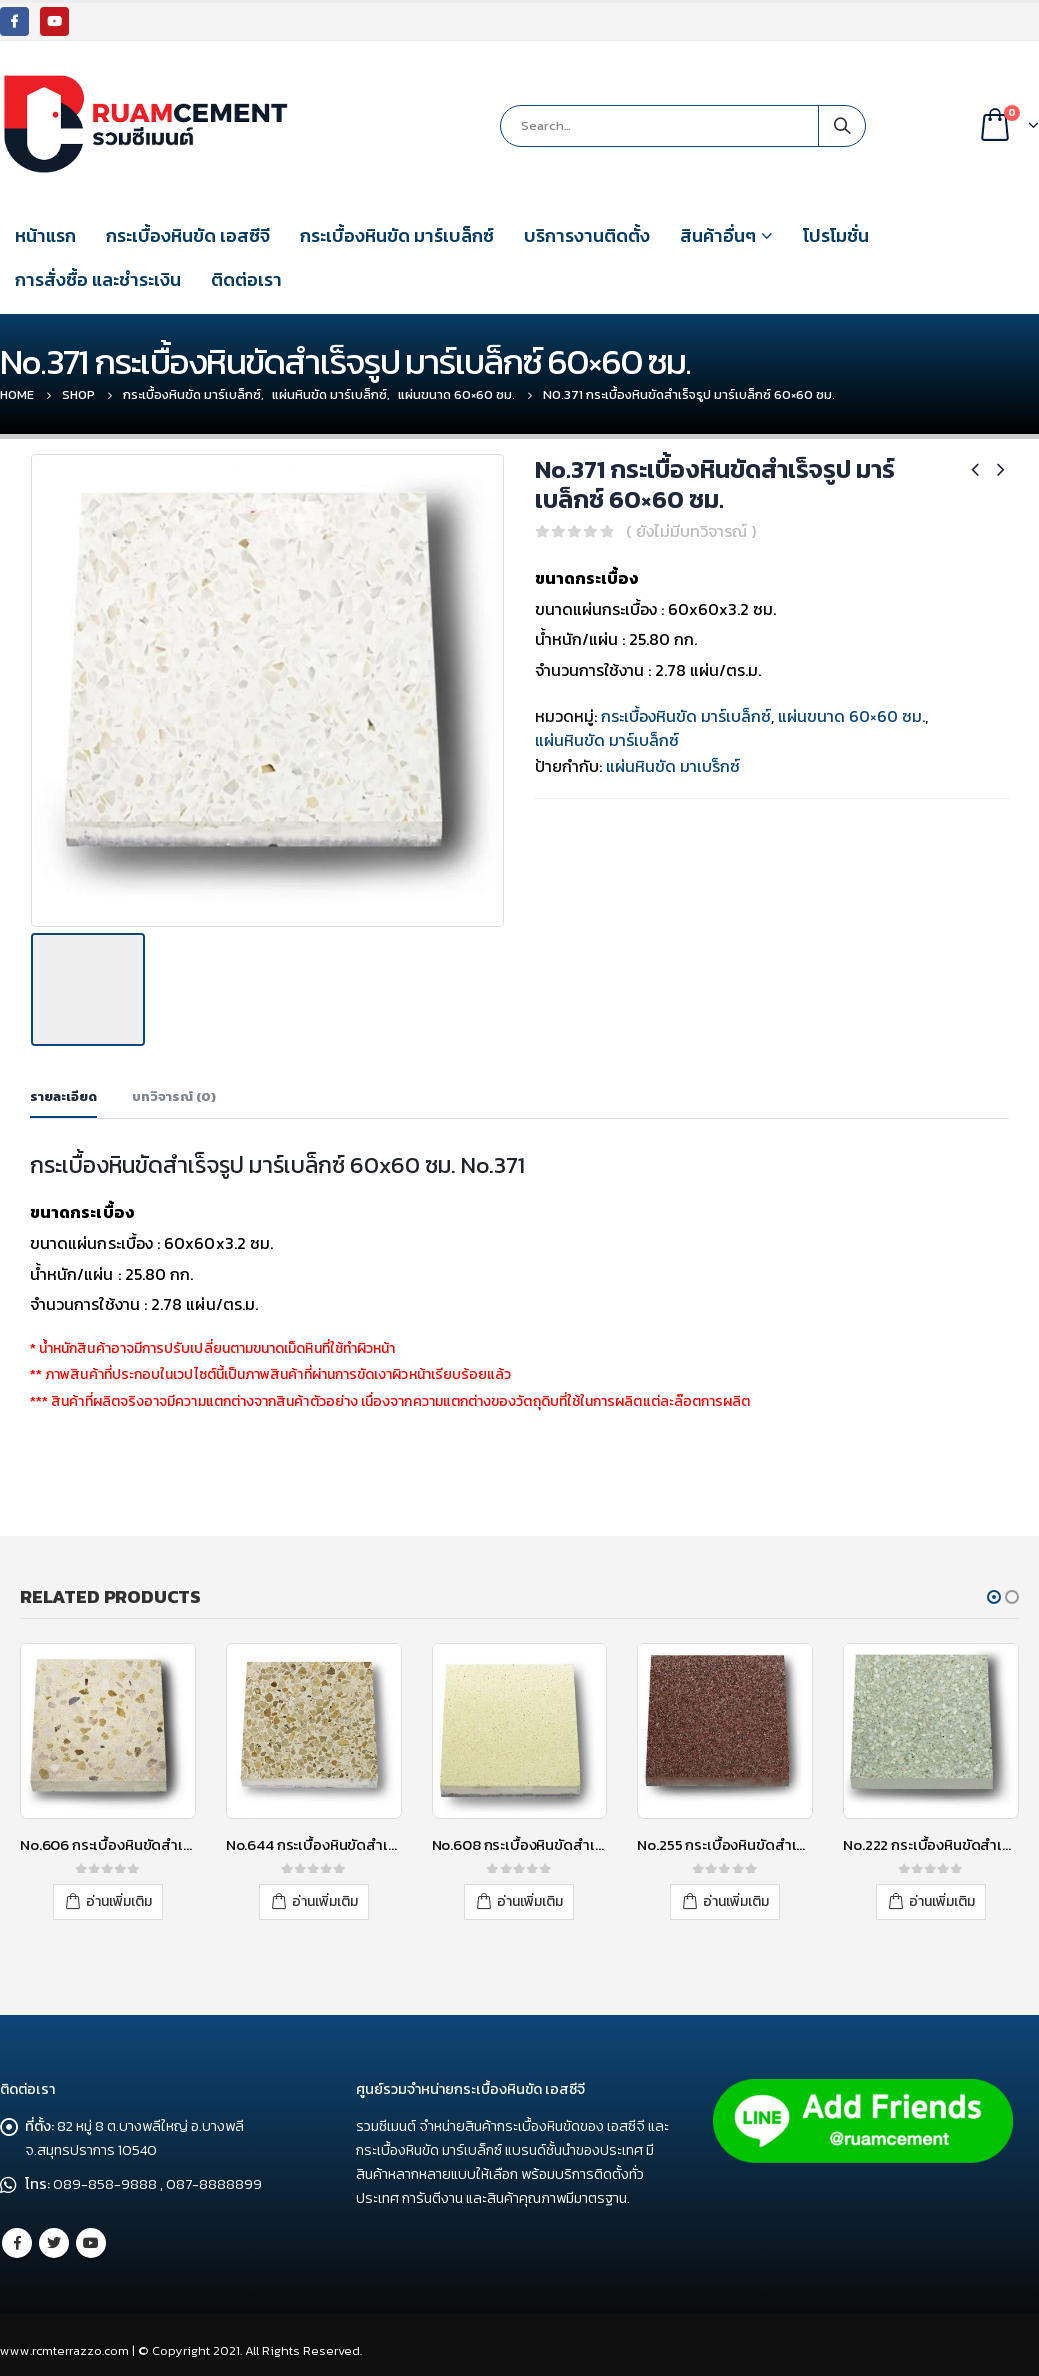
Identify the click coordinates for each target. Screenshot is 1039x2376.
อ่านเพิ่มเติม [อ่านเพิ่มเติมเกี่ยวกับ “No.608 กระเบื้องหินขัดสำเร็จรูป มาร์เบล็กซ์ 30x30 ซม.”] (530, 1895)
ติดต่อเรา (246, 279)
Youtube (91, 2236)
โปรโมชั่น (836, 235)
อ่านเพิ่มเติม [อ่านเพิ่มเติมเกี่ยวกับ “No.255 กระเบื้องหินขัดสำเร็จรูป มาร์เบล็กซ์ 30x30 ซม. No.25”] (736, 1895)
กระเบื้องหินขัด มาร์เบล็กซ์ (397, 235)
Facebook (17, 2236)
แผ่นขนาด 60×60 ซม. (851, 716)
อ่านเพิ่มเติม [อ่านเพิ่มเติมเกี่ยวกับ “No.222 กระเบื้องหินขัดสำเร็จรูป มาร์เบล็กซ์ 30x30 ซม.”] (942, 1895)
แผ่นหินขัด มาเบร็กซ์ (673, 766)
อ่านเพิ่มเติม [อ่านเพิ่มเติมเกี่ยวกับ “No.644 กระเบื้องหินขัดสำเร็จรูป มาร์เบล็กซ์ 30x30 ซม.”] (325, 1895)
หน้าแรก (45, 235)
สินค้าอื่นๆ (718, 235)
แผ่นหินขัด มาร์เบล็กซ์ (607, 740)
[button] (994, 1592)
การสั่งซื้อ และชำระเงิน (98, 279)
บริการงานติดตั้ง (587, 235)
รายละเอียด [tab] (63, 1091)
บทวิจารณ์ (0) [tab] (174, 1091)
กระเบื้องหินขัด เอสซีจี (188, 235)
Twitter (54, 2236)
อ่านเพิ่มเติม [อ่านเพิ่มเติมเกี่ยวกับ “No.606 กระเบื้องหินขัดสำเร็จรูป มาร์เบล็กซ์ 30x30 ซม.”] (119, 1895)
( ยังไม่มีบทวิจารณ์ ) (691, 531)
